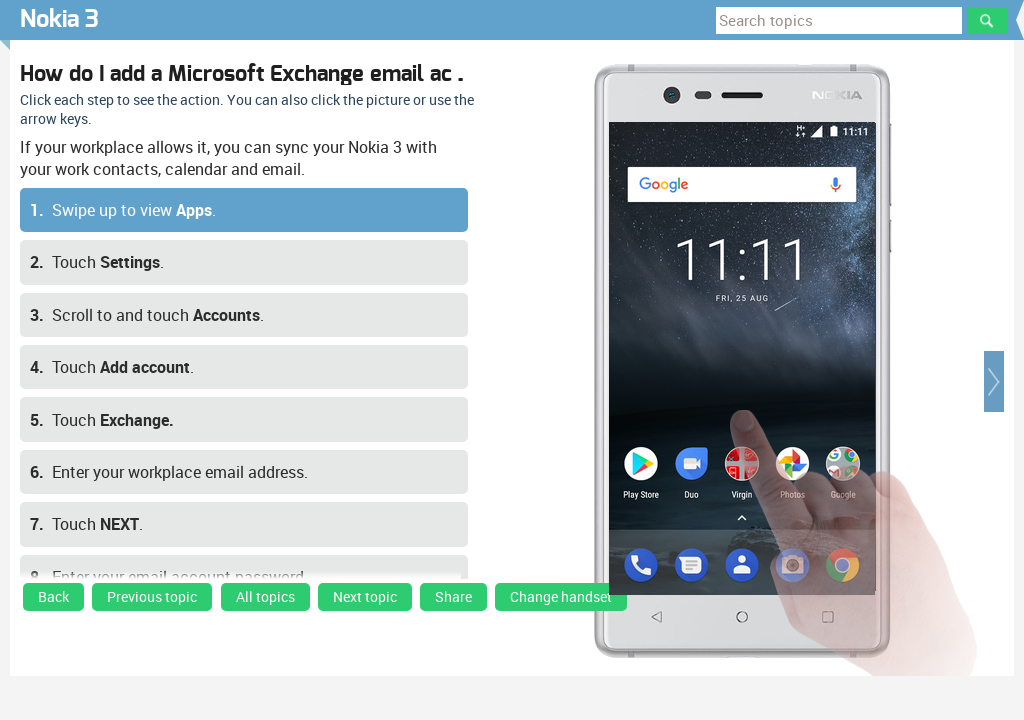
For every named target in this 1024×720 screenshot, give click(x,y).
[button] (994, 381)
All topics (265, 597)
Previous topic (152, 597)
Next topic (365, 597)
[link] (53, 602)
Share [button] (453, 597)
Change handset (561, 597)
